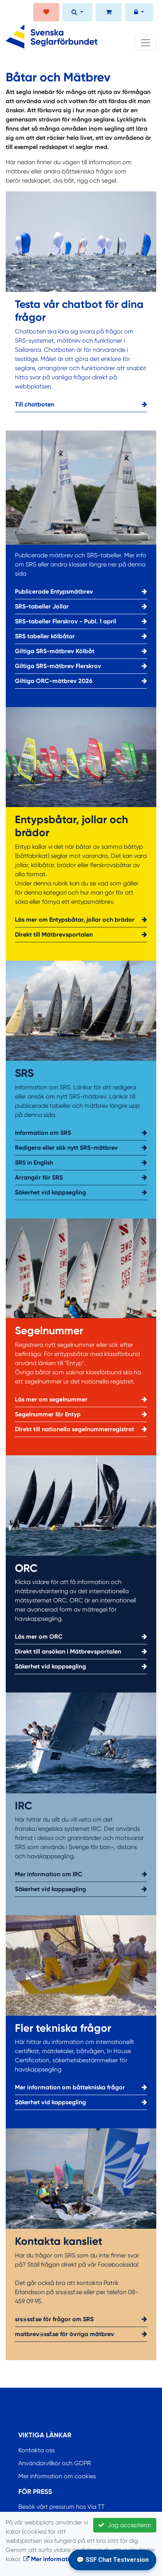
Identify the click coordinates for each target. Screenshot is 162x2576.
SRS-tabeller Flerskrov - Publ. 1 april (81, 621)
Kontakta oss (36, 2450)
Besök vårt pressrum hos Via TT (61, 2506)
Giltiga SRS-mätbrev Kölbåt (81, 651)
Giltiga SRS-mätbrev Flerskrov (81, 666)
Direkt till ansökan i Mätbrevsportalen (81, 1651)
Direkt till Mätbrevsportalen (81, 934)
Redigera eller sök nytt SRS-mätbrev (81, 1147)
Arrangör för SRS (81, 1177)
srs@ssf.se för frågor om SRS (81, 2319)
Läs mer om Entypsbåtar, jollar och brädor (81, 919)
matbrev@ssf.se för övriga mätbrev (81, 2334)
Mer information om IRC (81, 1874)
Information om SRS (81, 1133)
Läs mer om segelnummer (81, 1399)
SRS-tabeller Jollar (81, 606)
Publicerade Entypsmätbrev (81, 591)
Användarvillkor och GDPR (54, 2463)
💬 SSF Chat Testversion (112, 2559)
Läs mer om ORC (81, 1636)
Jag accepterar (124, 2525)
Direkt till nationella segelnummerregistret (81, 1429)
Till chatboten (81, 404)
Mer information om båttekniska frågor (81, 2087)
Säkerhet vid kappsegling (81, 1192)
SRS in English (81, 1162)
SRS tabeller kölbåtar (81, 636)
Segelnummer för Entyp (81, 1414)
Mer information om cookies (57, 2476)
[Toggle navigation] (145, 42)
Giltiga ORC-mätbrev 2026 (81, 681)
